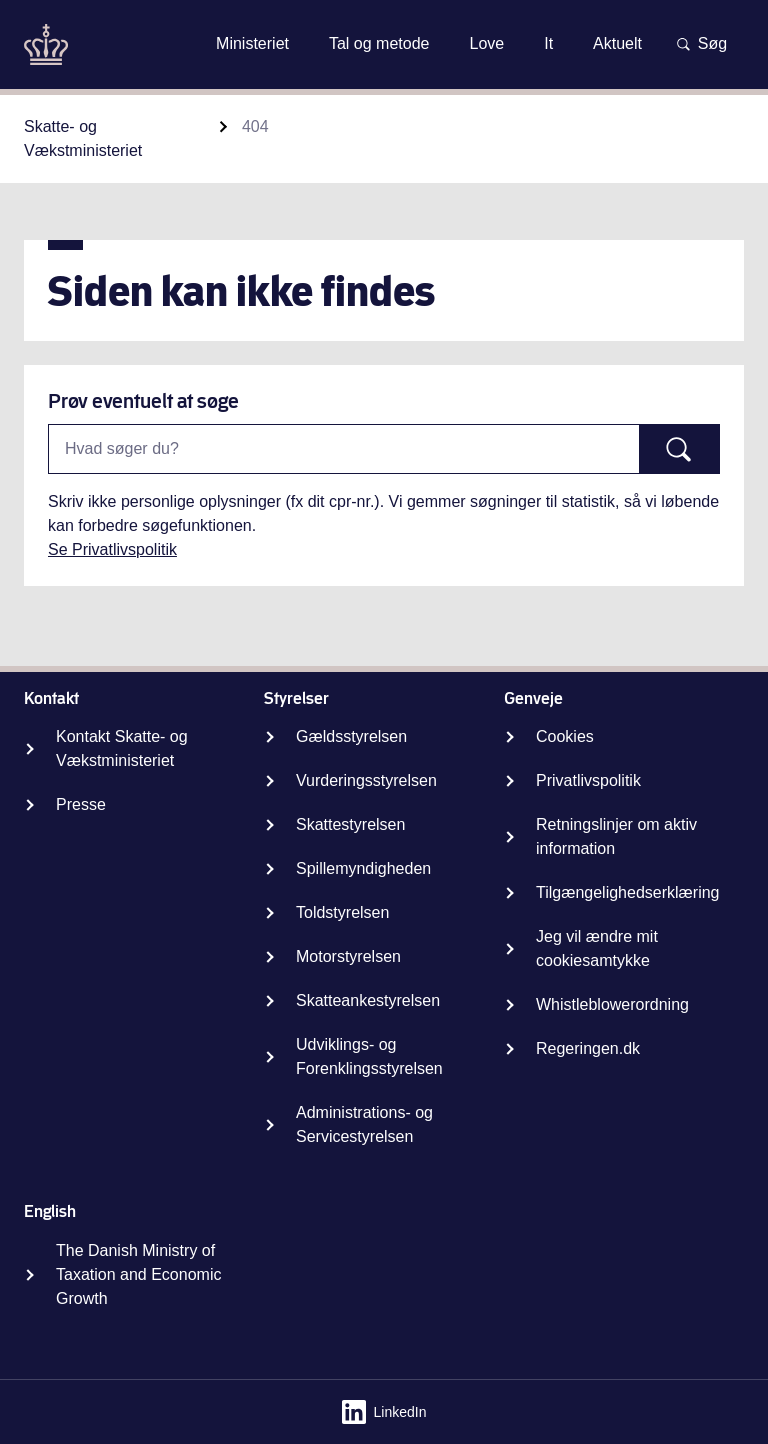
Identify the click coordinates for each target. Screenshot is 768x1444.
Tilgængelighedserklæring (628, 892)
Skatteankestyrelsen (368, 1000)
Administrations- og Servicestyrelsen (364, 1124)
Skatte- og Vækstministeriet (83, 138)
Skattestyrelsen (350, 824)
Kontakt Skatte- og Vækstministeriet (122, 748)
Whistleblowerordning (612, 1004)
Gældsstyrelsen (351, 736)
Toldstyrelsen (342, 912)
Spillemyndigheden (363, 868)
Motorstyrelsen (348, 956)
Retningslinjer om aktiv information (616, 836)
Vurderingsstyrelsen (366, 780)
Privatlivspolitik (588, 780)
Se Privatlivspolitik (112, 549)
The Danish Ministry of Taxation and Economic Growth (138, 1274)
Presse (81, 804)
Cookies (565, 736)
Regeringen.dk (588, 1048)
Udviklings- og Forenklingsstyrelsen (369, 1056)
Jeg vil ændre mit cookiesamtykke (597, 948)
